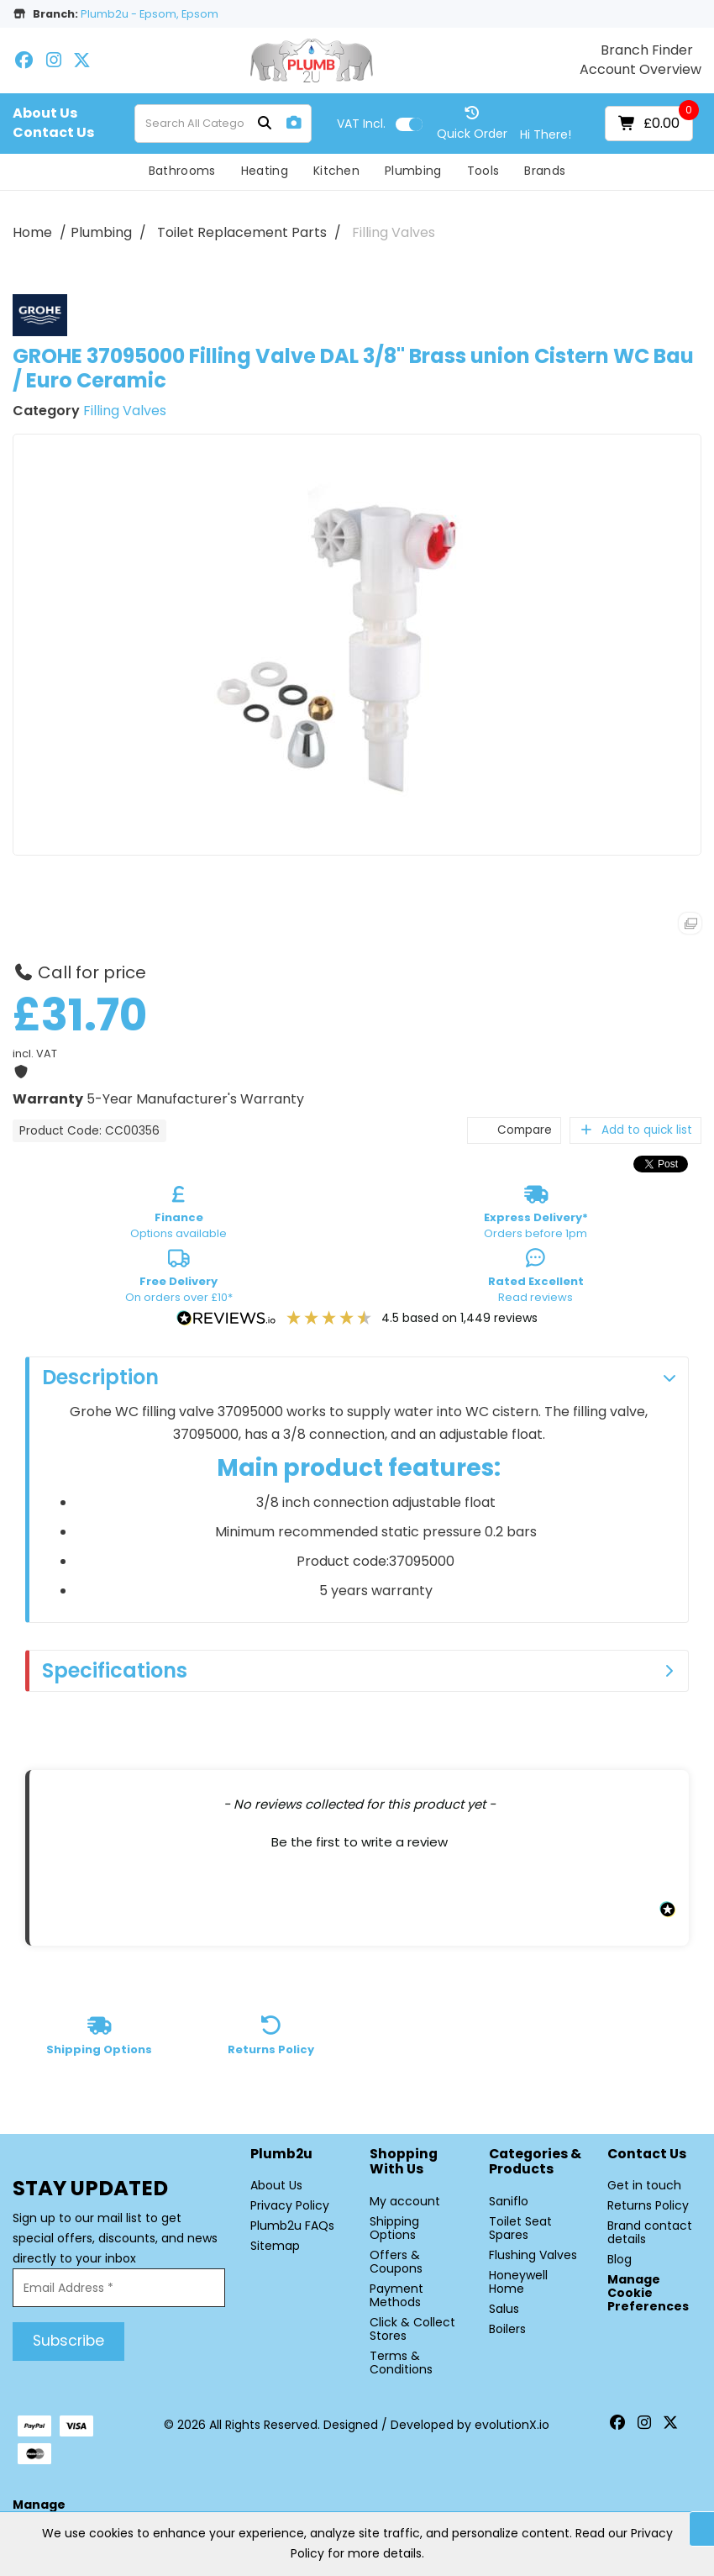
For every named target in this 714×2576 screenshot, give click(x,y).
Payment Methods (396, 2295)
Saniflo (508, 2201)
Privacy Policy (289, 2205)
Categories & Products (535, 2162)
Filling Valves (393, 232)
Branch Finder (647, 50)
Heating (264, 170)
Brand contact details (649, 2232)
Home (32, 232)
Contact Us (53, 133)
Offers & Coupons (396, 2262)
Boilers (507, 2329)
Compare (514, 1130)
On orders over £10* (179, 1279)
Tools (483, 170)
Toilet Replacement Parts (242, 232)
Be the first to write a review (359, 1842)
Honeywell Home (518, 2282)
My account (405, 2201)
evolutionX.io (512, 2424)
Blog (619, 2259)
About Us (45, 113)
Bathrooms (182, 170)
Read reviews (536, 1279)
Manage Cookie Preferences (648, 2293)
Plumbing (413, 170)
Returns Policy (648, 2205)
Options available (178, 1215)
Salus (504, 2308)
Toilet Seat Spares (520, 2228)
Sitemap (275, 2245)
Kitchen (336, 170)
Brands (544, 170)
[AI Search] (294, 123)
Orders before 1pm (536, 1215)
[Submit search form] (264, 123)
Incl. (361, 123)
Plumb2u (281, 2154)
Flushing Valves (533, 2255)
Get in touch (644, 2185)
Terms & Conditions (401, 2362)
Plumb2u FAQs (292, 2225)
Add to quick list (635, 1130)
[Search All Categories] (222, 123)
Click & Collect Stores (412, 2329)
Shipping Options (394, 2228)
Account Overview (640, 70)
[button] (359, 1840)
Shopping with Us (404, 2162)
